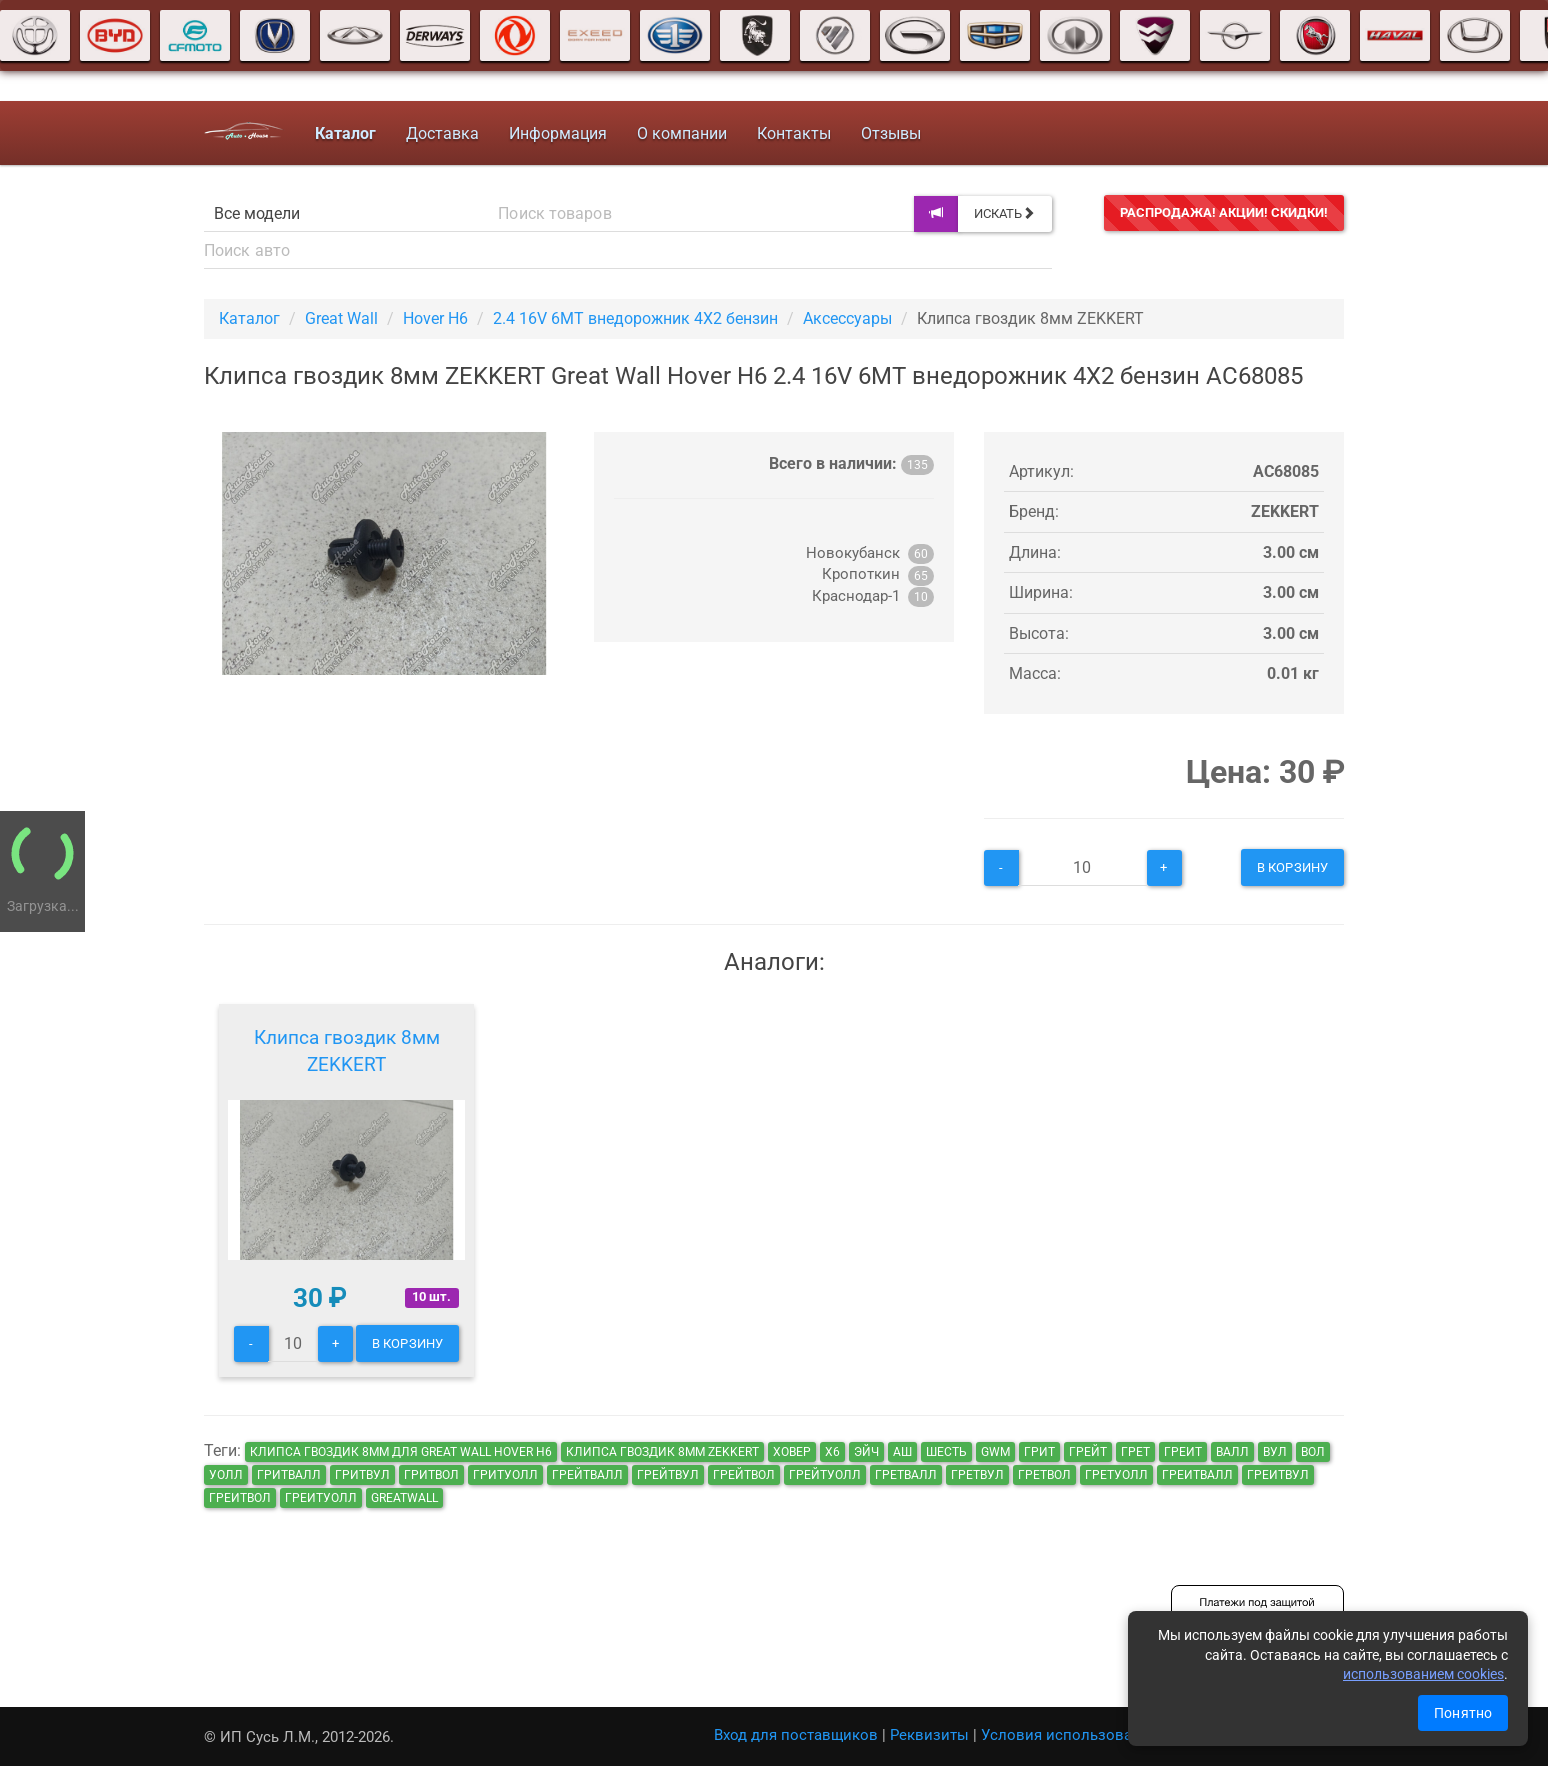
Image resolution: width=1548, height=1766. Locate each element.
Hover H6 (435, 318)
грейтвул (668, 1475)
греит (1183, 1452)
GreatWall (404, 1498)
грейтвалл (587, 1475)
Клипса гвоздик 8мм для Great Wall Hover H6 (401, 1452)
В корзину (1292, 867)
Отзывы (891, 133)
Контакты (794, 133)
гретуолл (1116, 1475)
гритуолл (505, 1475)
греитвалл (1197, 1475)
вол (1313, 1452)
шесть (946, 1452)
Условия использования (1069, 1735)
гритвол (431, 1475)
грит (1039, 1452)
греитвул (1278, 1475)
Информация (558, 133)
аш (902, 1452)
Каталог (249, 318)
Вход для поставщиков (796, 1735)
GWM (995, 1452)
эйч (866, 1452)
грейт (1088, 1452)
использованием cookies (1423, 1674)
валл (1232, 1452)
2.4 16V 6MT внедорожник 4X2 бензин (635, 318)
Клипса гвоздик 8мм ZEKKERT (347, 1051)
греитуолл (321, 1498)
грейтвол (744, 1475)
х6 (832, 1452)
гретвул (977, 1475)
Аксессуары (847, 318)
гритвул (362, 1475)
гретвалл (906, 1475)
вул (1275, 1452)
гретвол (1044, 1475)
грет (1135, 1452)
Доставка (442, 133)
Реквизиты (929, 1735)
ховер (792, 1452)
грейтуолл (825, 1475)
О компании (682, 133)
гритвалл (289, 1475)
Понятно (1463, 1713)
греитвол (240, 1498)
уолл (226, 1475)
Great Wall (341, 318)
